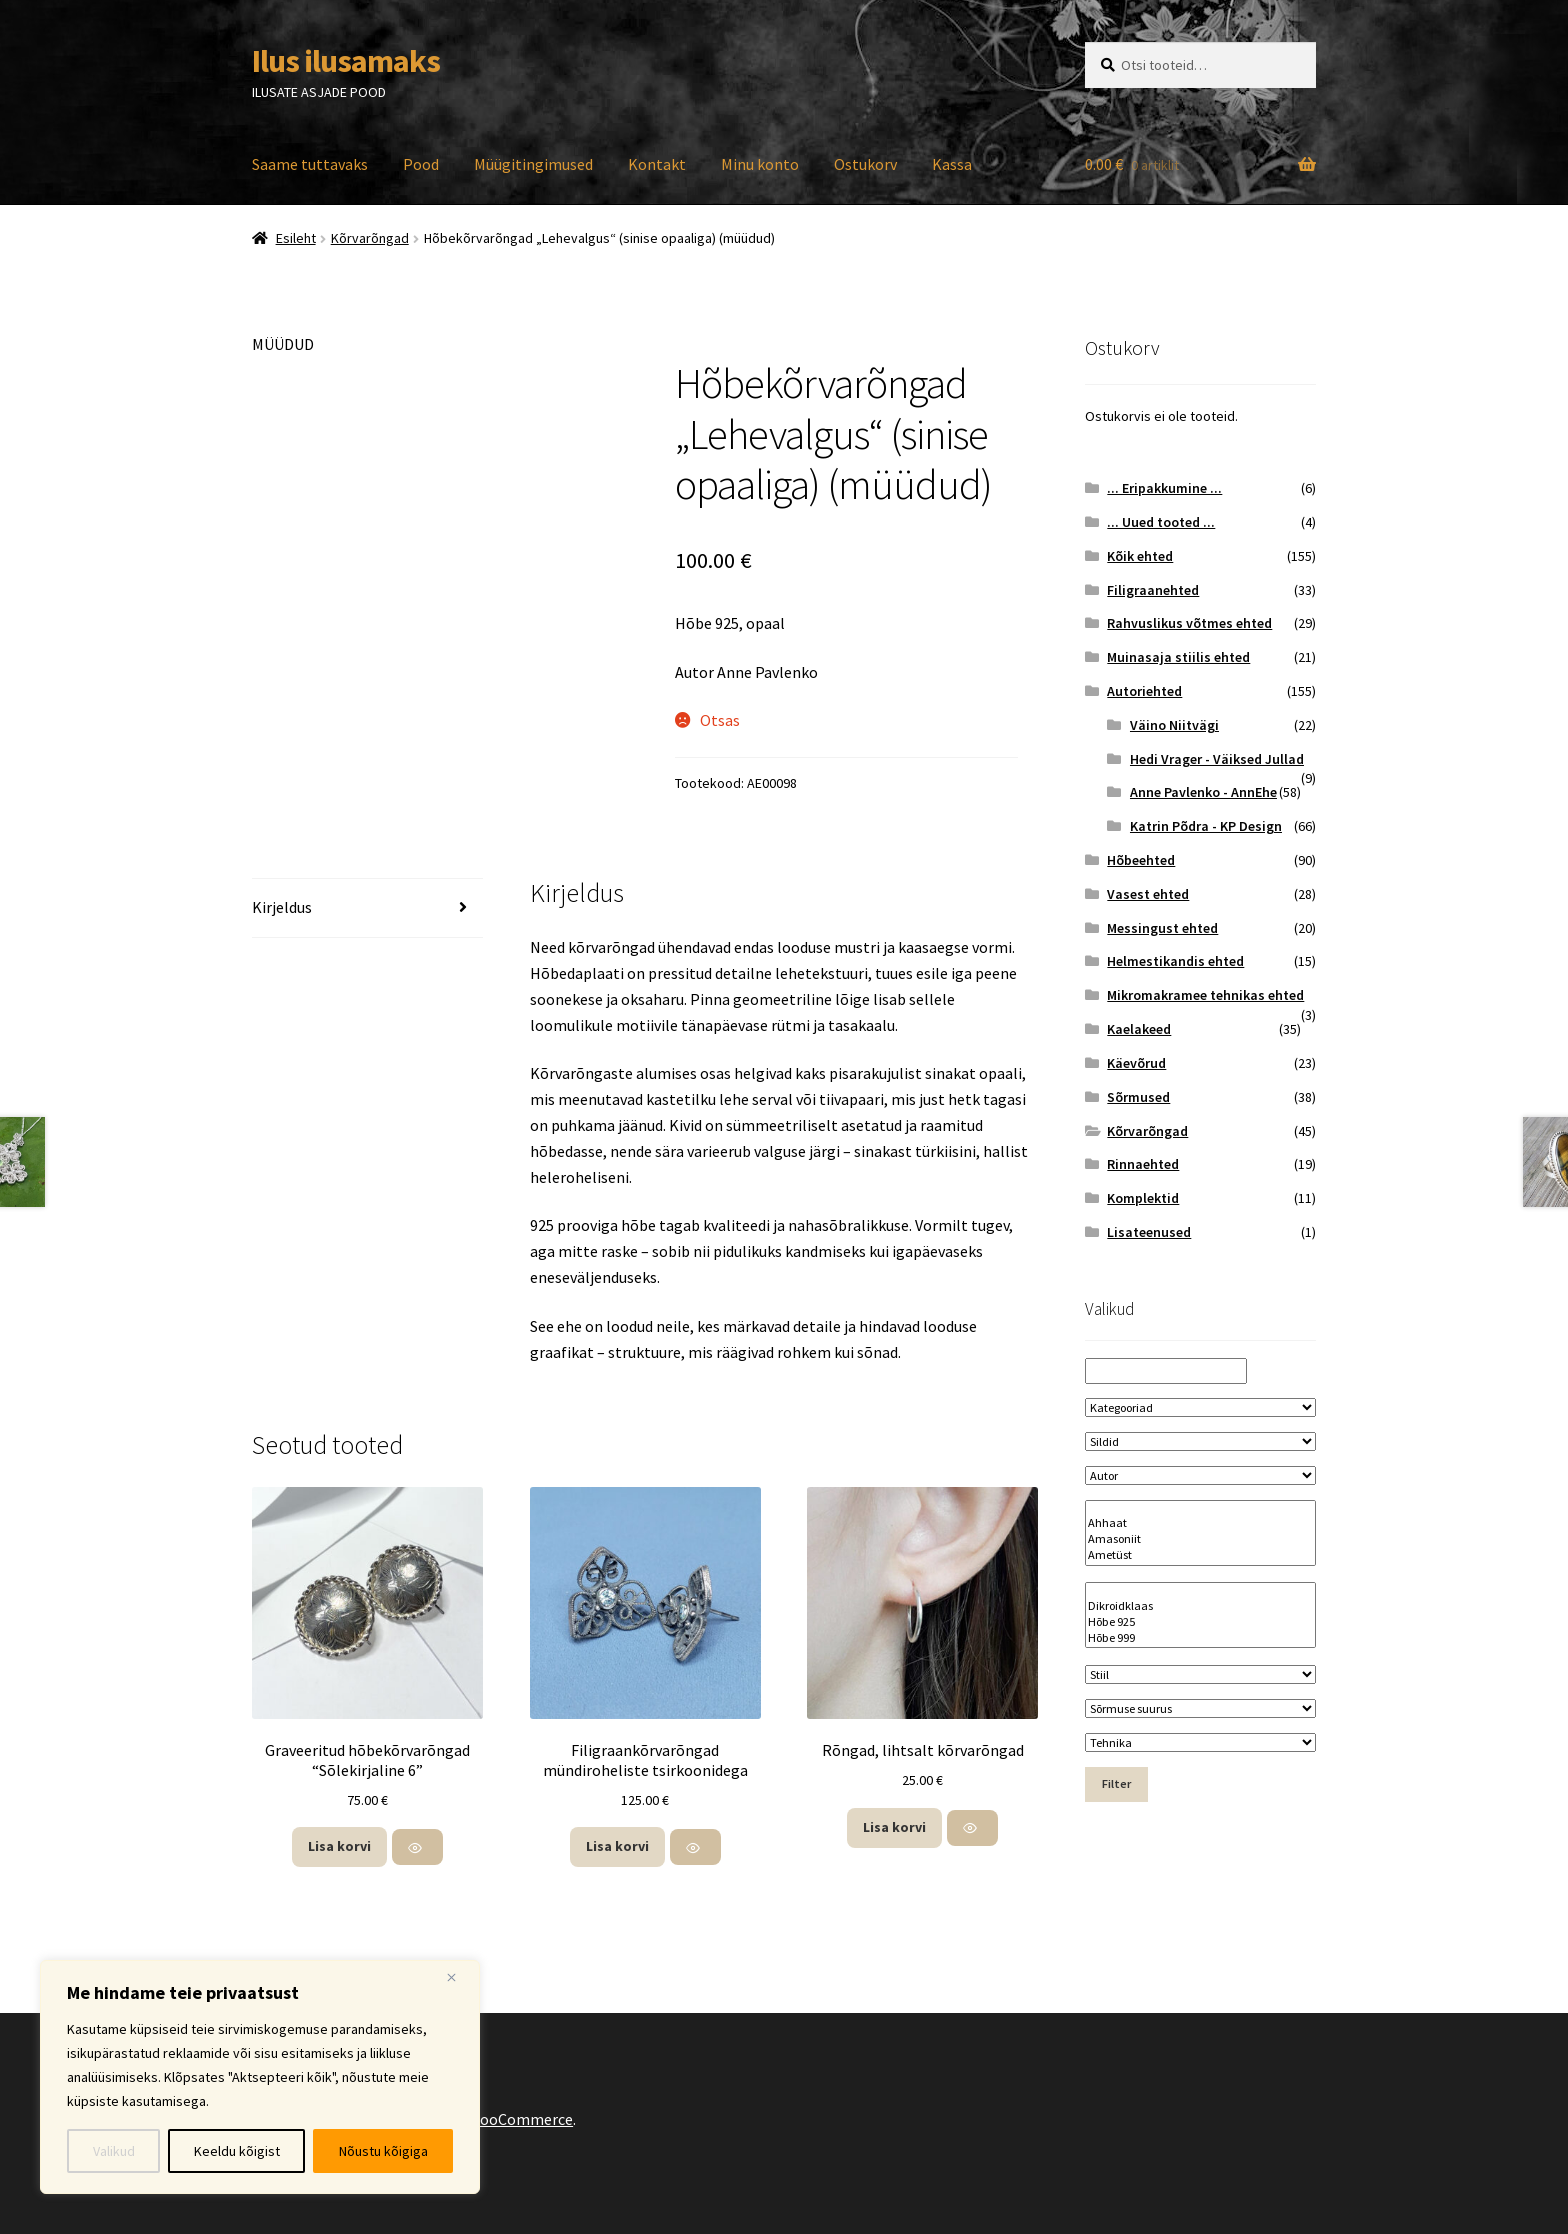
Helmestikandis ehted (1175, 961)
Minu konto (760, 164)
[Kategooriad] (1200, 1407)
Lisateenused (1149, 1232)
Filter (1116, 1783)
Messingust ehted (1162, 928)
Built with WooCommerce (484, 2119)
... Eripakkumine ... (1164, 488)
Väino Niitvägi (1174, 725)
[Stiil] (1200, 1674)
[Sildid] (1200, 1441)
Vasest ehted (1148, 894)
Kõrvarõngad (370, 238)
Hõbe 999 (1200, 1638)
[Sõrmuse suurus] (1200, 1708)
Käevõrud (1136, 1063)
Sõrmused (1138, 1097)
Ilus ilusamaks (346, 61)
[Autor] (1200, 1475)
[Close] (459, 1977)
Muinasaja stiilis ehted (1178, 657)
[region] (260, 2077)
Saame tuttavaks (310, 164)
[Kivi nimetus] (1200, 1533)
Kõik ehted (1140, 556)
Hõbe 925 (1200, 1622)
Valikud (114, 2151)
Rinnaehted (1143, 1164)
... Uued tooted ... (1161, 522)
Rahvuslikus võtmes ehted (1189, 623)
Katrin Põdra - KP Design (1206, 826)
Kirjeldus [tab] (282, 907)
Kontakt (657, 164)
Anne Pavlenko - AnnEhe (1203, 792)
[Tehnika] (1200, 1742)
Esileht (296, 238)
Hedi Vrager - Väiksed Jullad (1217, 759)
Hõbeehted (1141, 860)
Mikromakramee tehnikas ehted (1205, 995)
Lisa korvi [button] (339, 1846)
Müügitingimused (533, 164)
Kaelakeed (1139, 1029)
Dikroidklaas (1200, 1606)
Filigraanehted (1153, 590)
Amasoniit (1200, 1539)
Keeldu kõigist (237, 2151)
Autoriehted (1144, 691)
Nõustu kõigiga (383, 2151)
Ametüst (1200, 1555)
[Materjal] (1200, 1615)
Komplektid (1143, 1198)
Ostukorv (865, 164)
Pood (421, 164)
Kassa (952, 164)
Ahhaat (1200, 1523)
